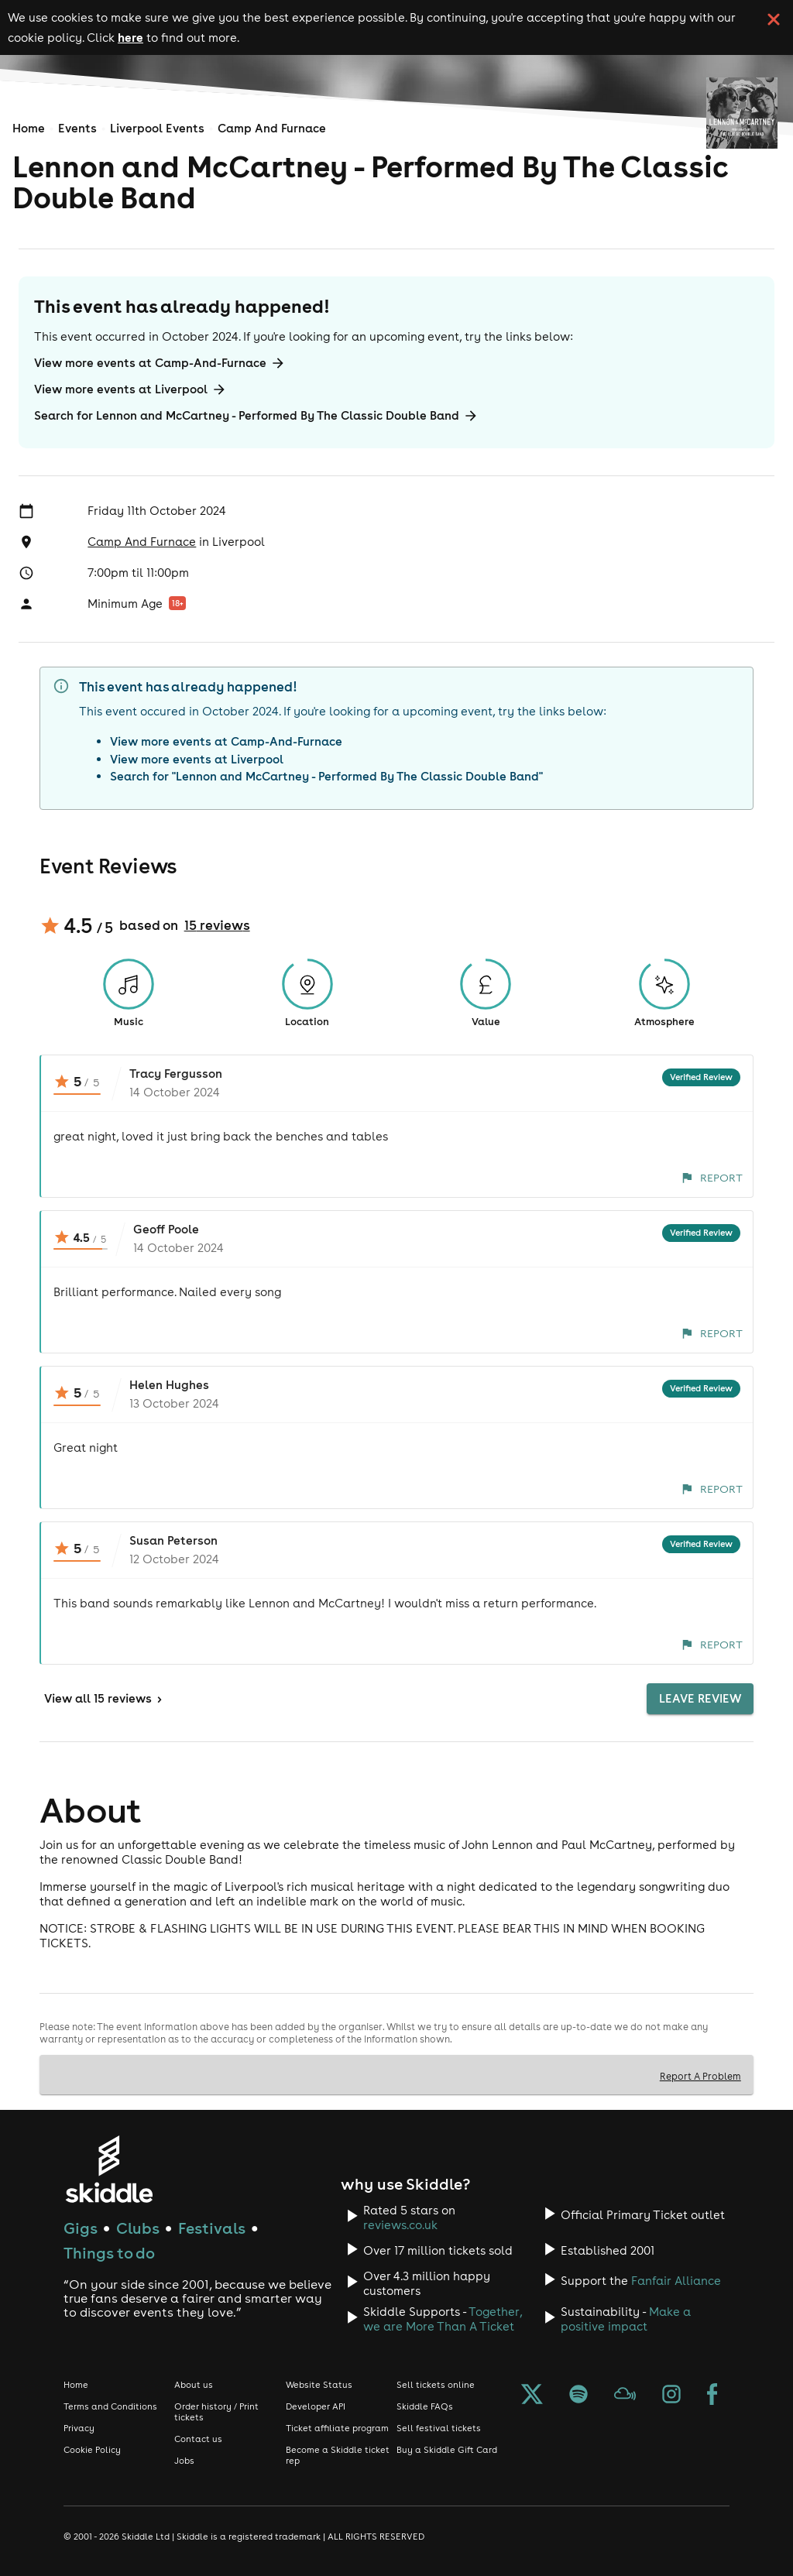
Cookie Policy (92, 2449)
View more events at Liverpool (130, 389)
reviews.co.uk (400, 2225)
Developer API (315, 2406)
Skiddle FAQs (424, 2406)
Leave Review (700, 1698)
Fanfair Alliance (676, 2280)
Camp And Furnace (272, 128)
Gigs (81, 2228)
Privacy (79, 2428)
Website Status (319, 2384)
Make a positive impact (626, 2319)
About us (193, 2384)
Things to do (109, 2252)
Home (28, 128)
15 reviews (217, 925)
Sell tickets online (435, 2384)
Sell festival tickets (438, 2428)
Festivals (211, 2228)
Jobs (184, 2460)
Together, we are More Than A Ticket (442, 2319)
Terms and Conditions (110, 2406)
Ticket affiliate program (337, 2428)
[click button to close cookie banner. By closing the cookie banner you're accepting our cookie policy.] (773, 19)
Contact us (198, 2439)
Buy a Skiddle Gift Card (446, 2449)
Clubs (138, 2228)
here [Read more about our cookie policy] (130, 37)
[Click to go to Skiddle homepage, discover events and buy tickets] (109, 2169)
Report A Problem (700, 2076)
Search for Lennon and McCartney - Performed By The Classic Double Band (256, 416)
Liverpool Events (157, 128)
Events (77, 128)
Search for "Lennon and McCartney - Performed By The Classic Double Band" (326, 776)
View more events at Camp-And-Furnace (160, 363)
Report (712, 1178)
